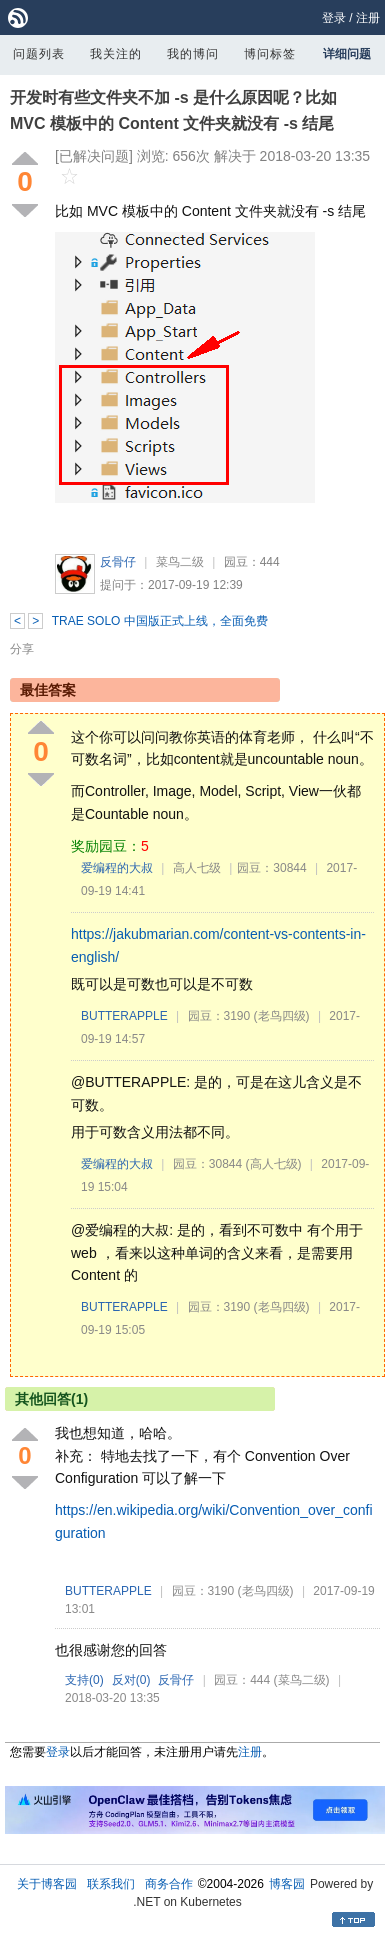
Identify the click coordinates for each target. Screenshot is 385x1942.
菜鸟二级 (180, 562)
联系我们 (111, 1884)
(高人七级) (274, 1164)
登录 (334, 18)
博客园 (287, 1884)
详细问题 (347, 54)
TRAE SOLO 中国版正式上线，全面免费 (160, 621)
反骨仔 (118, 562)
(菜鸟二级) (302, 1680)
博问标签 (270, 54)
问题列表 (39, 54)
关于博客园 (47, 1884)
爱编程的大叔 (117, 868)
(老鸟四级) (282, 1016)
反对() (131, 1680)
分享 (22, 649)
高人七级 (197, 868)
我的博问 (193, 54)
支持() (84, 1680)
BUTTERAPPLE (124, 1016)
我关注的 (116, 54)
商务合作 (169, 1884)
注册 (368, 18)
